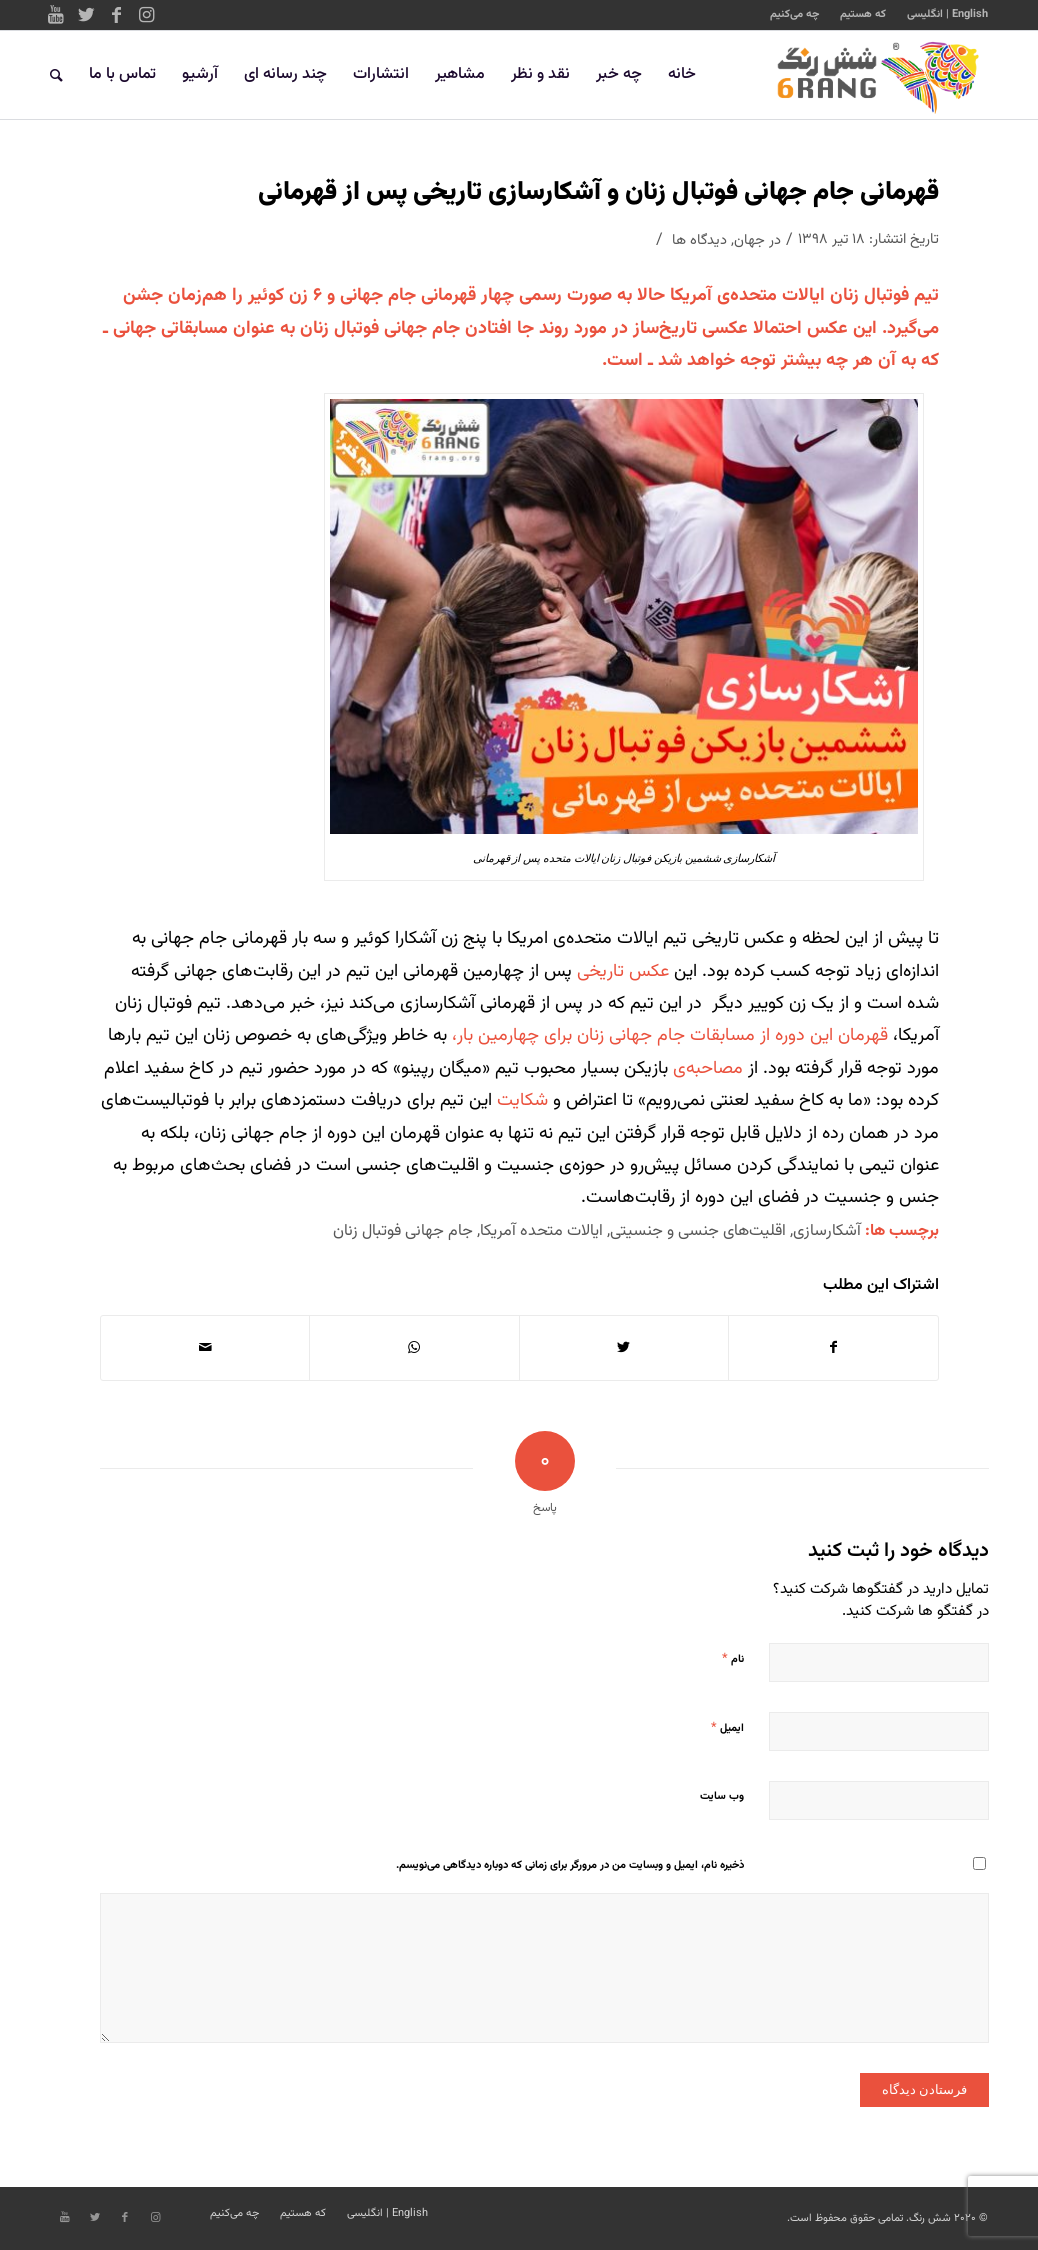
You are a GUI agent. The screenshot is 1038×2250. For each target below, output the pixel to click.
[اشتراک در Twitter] (624, 1348)
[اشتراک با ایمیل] (205, 1348)
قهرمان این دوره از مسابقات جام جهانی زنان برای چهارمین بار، (670, 1036)
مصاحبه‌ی (708, 1069)
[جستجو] (56, 75)
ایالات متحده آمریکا (541, 1231)
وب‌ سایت (722, 1796)
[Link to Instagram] (146, 15)
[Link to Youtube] (56, 15)
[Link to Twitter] (86, 15)
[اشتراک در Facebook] (833, 1348)
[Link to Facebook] (116, 15)
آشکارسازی (827, 1231)
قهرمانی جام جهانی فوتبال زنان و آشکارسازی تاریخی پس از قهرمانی (598, 192)
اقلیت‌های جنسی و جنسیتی (698, 1231)
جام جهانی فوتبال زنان (403, 1231)
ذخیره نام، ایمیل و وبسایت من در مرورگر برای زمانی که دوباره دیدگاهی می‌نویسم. (570, 1865)
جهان (749, 240)
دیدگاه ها (699, 240)
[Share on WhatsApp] (414, 1348)
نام (733, 1659)
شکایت (522, 1101)
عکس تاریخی (623, 972)
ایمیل (727, 1728)
